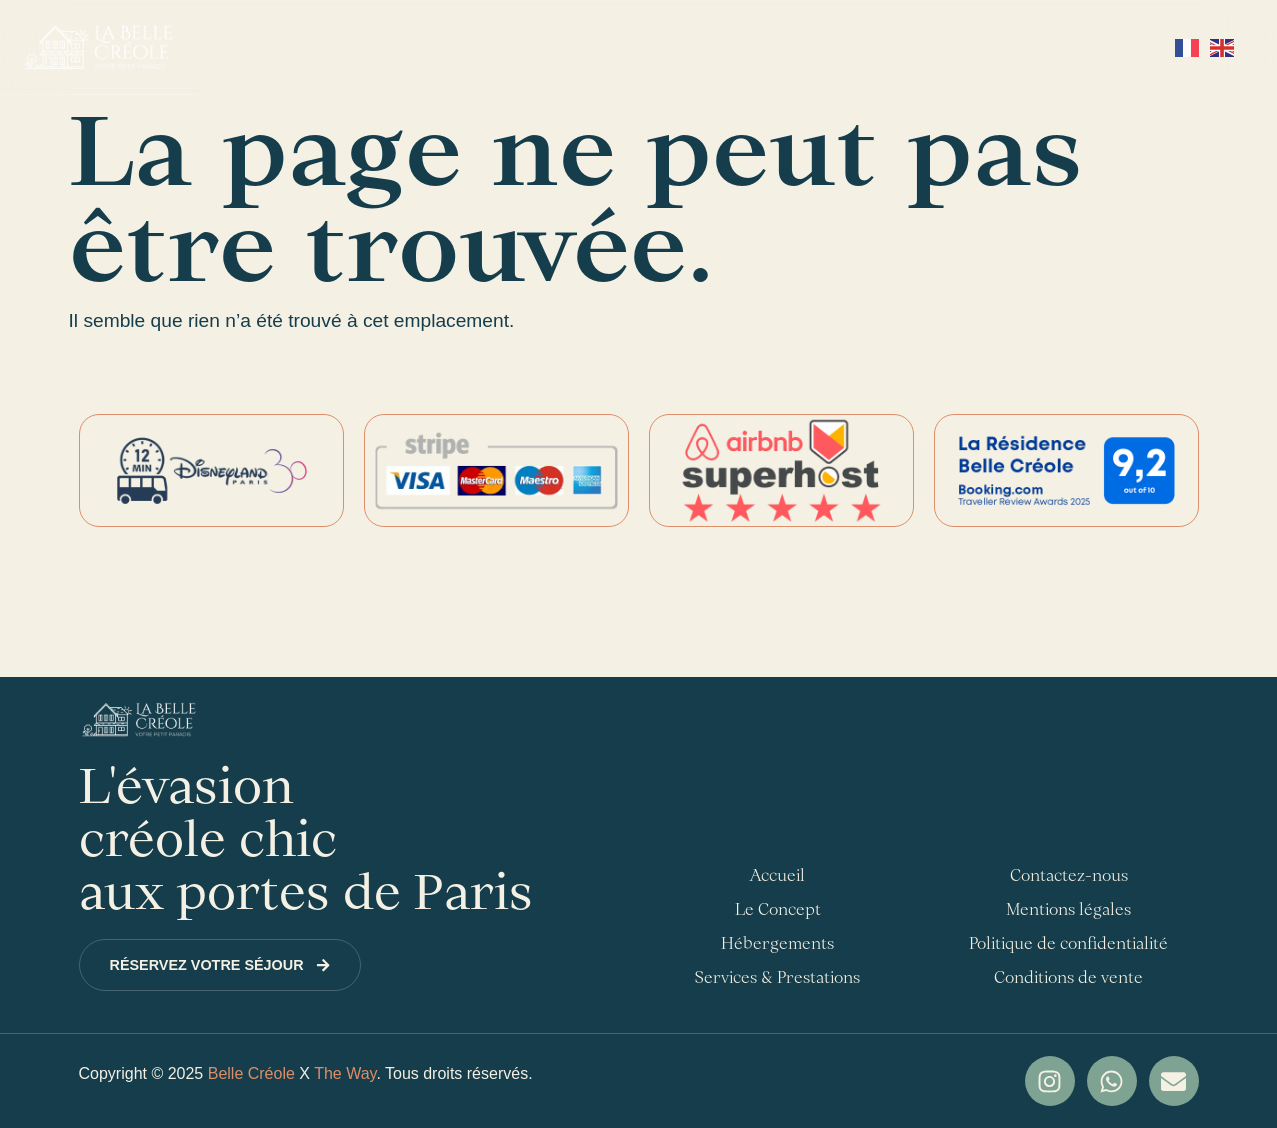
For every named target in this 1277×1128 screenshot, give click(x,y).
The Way (345, 1073)
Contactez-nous (989, 47)
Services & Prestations (745, 47)
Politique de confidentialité (1068, 943)
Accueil (302, 47)
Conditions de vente (1068, 977)
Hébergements (491, 47)
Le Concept (778, 909)
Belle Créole (251, 1073)
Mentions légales (1068, 909)
